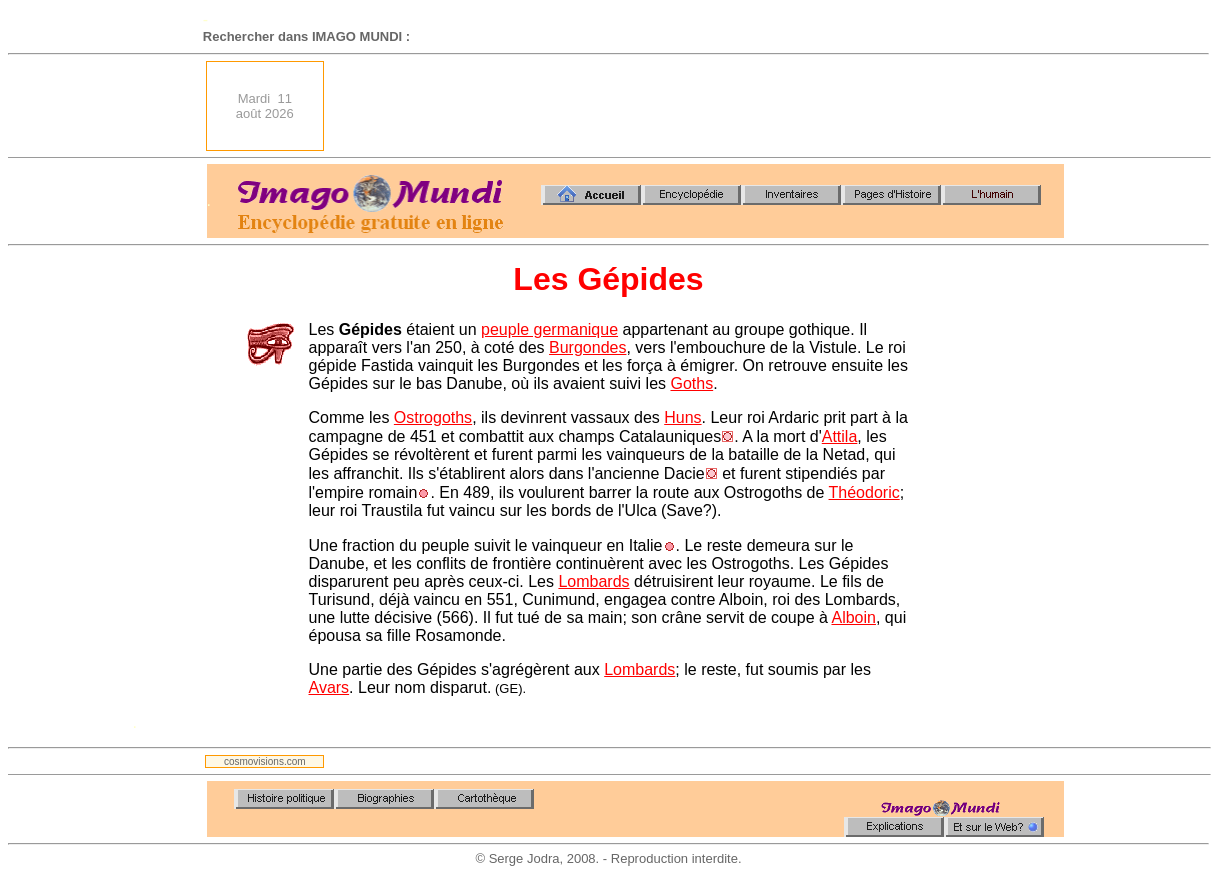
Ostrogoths (433, 417)
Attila (840, 436)
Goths (691, 383)
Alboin (853, 617)
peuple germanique (549, 329)
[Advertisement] (700, 106)
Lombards (593, 581)
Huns (682, 417)
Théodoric (864, 492)
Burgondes (587, 347)
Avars (329, 687)
